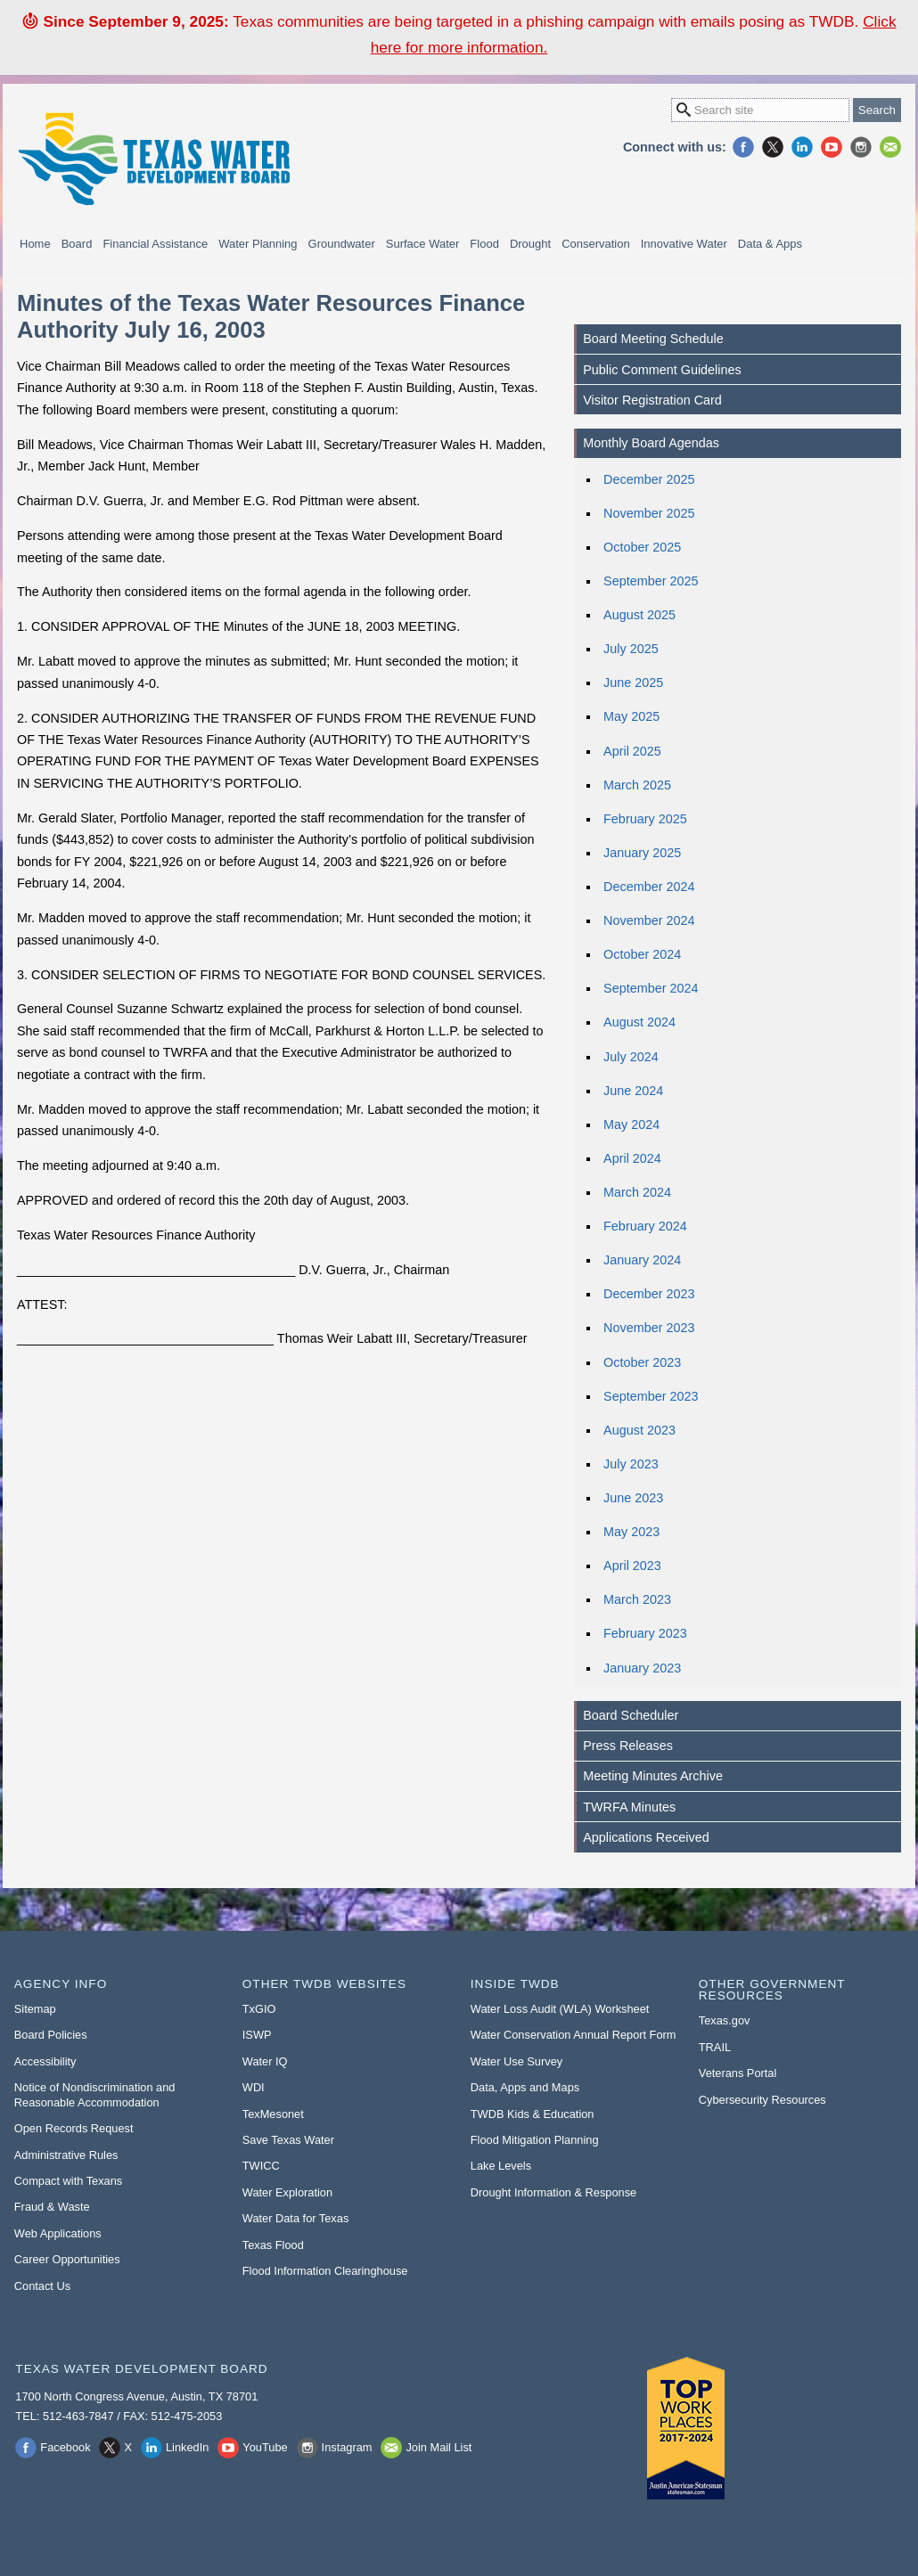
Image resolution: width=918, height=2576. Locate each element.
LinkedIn (802, 147)
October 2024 (642, 954)
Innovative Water (684, 243)
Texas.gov (724, 2020)
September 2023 (650, 1396)
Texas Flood (273, 2245)
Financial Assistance (155, 243)
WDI (253, 2087)
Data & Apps (770, 243)
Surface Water (423, 243)
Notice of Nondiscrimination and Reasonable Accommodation (95, 2095)
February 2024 (645, 1226)
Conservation (595, 243)
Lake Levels (501, 2165)
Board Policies (50, 2034)
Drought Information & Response (553, 2192)
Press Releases (628, 1745)
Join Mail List (890, 147)
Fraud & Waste (52, 2206)
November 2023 (648, 1328)
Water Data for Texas (295, 2218)
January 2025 (642, 853)
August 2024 (639, 1022)
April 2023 (632, 1565)
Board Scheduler (630, 1715)
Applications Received (646, 1837)
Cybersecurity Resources (762, 2099)
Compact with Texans (68, 2181)
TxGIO (259, 2009)
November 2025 (648, 513)
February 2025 (645, 819)
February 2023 (645, 1633)
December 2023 (648, 1294)
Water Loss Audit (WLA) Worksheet (560, 2009)
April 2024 (632, 1158)
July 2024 (631, 1057)
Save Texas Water (288, 2140)
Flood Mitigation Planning (535, 2140)
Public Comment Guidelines (662, 370)
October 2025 (642, 547)
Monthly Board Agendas (651, 443)
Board (77, 243)
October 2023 (642, 1362)
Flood (484, 243)
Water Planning (257, 243)
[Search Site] (760, 110)
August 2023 (639, 1430)
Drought (530, 243)
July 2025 (631, 649)
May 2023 (631, 1532)
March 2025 (637, 785)
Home (35, 243)
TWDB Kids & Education (532, 2114)
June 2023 (633, 1498)
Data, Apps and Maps (525, 2087)
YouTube (831, 147)
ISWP (257, 2034)
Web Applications (58, 2233)
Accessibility (45, 2061)
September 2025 (650, 581)
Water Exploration (287, 2192)
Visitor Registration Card (652, 400)
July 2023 (631, 1464)
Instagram (861, 147)
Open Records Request (74, 2128)
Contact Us (42, 2286)
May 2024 (631, 1124)
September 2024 (650, 988)
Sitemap (35, 2009)
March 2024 (637, 1192)
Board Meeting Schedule (653, 338)
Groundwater (341, 243)
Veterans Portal (738, 2073)
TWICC (261, 2165)
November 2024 (648, 920)
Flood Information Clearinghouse (325, 2271)
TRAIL (715, 2047)
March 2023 (637, 1599)
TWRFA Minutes (629, 1807)
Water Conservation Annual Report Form (573, 2034)
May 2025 (631, 716)
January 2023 (642, 1668)
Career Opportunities (67, 2259)
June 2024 (633, 1091)
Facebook (743, 147)
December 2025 (648, 479)
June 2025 (633, 682)
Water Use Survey (516, 2061)
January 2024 (642, 1260)
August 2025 (639, 615)
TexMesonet (273, 2114)
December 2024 (648, 886)
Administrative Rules (66, 2155)
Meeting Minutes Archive (653, 1776)
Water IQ (265, 2061)
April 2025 (632, 751)
